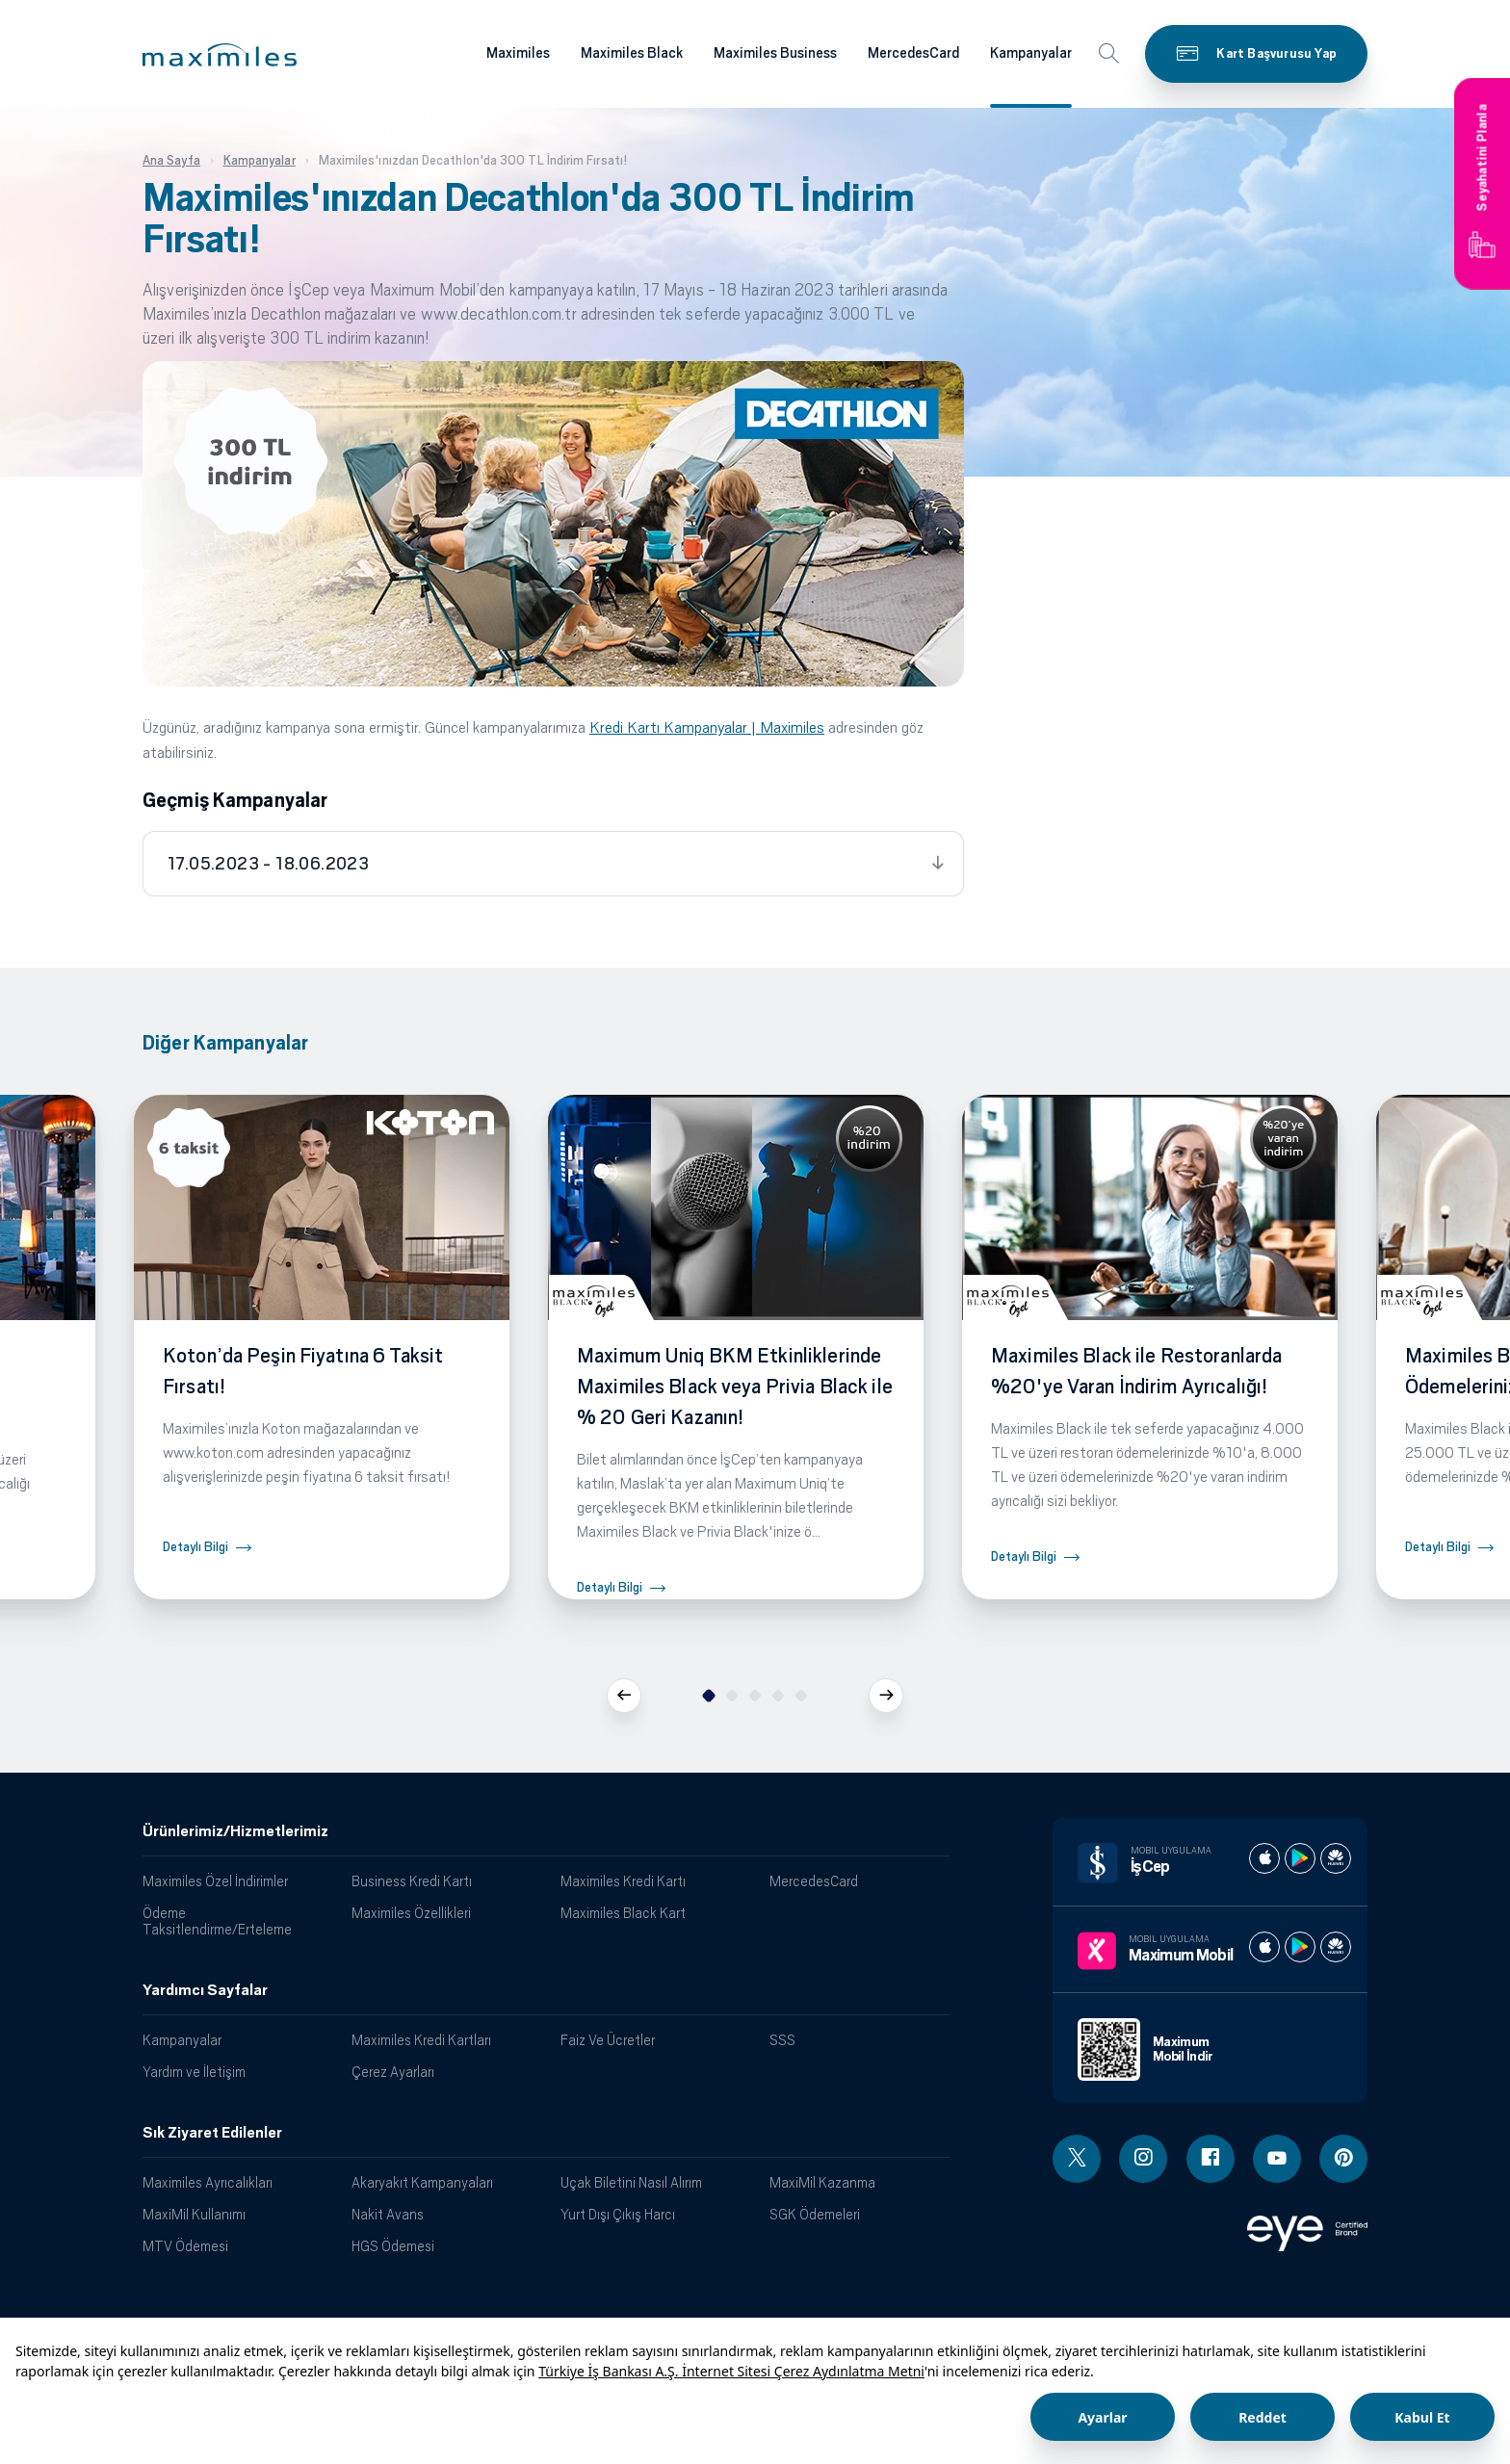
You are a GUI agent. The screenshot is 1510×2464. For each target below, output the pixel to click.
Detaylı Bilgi (195, 1547)
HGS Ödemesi (392, 2246)
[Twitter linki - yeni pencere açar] (1077, 2159)
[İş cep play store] (1300, 1858)
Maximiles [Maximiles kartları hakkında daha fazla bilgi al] (518, 53)
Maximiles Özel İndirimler (215, 1881)
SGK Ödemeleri (814, 2214)
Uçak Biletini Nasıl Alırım (631, 2182)
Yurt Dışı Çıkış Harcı (617, 2214)
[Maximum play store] (1300, 1947)
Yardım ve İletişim (194, 2071)
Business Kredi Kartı (411, 1881)
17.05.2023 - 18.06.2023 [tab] (268, 863)
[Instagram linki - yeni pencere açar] (1143, 2159)
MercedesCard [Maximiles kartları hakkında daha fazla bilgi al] (913, 53)
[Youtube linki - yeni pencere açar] (1277, 2159)
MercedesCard (813, 1881)
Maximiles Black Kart (623, 1913)
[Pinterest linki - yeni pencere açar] (1343, 2159)
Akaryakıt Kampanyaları (422, 2182)
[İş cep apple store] (1264, 1858)
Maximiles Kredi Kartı (623, 1881)
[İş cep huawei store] (1335, 1858)
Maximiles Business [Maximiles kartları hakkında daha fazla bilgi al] (775, 53)
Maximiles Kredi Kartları (421, 2040)
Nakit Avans (387, 2214)
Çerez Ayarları (392, 2071)
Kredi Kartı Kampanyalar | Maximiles (706, 727)
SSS (782, 2040)
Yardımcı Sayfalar (205, 1990)
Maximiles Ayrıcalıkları (208, 2182)
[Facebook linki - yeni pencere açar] (1210, 2159)
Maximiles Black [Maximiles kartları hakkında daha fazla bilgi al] (632, 53)
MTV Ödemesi (185, 2246)
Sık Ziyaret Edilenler (212, 2132)
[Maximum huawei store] (1335, 1947)
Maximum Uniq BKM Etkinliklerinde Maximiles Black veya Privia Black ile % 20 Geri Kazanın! (735, 1386)
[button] (220, 54)
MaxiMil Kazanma (822, 2182)
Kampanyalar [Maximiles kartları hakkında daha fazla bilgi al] (1031, 53)
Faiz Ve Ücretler (607, 2040)
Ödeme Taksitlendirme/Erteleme (217, 1921)
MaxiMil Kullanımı (194, 2214)
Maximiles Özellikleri (411, 1913)
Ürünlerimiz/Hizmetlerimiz (235, 1831)
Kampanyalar (182, 2040)
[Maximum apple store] (1264, 1947)
